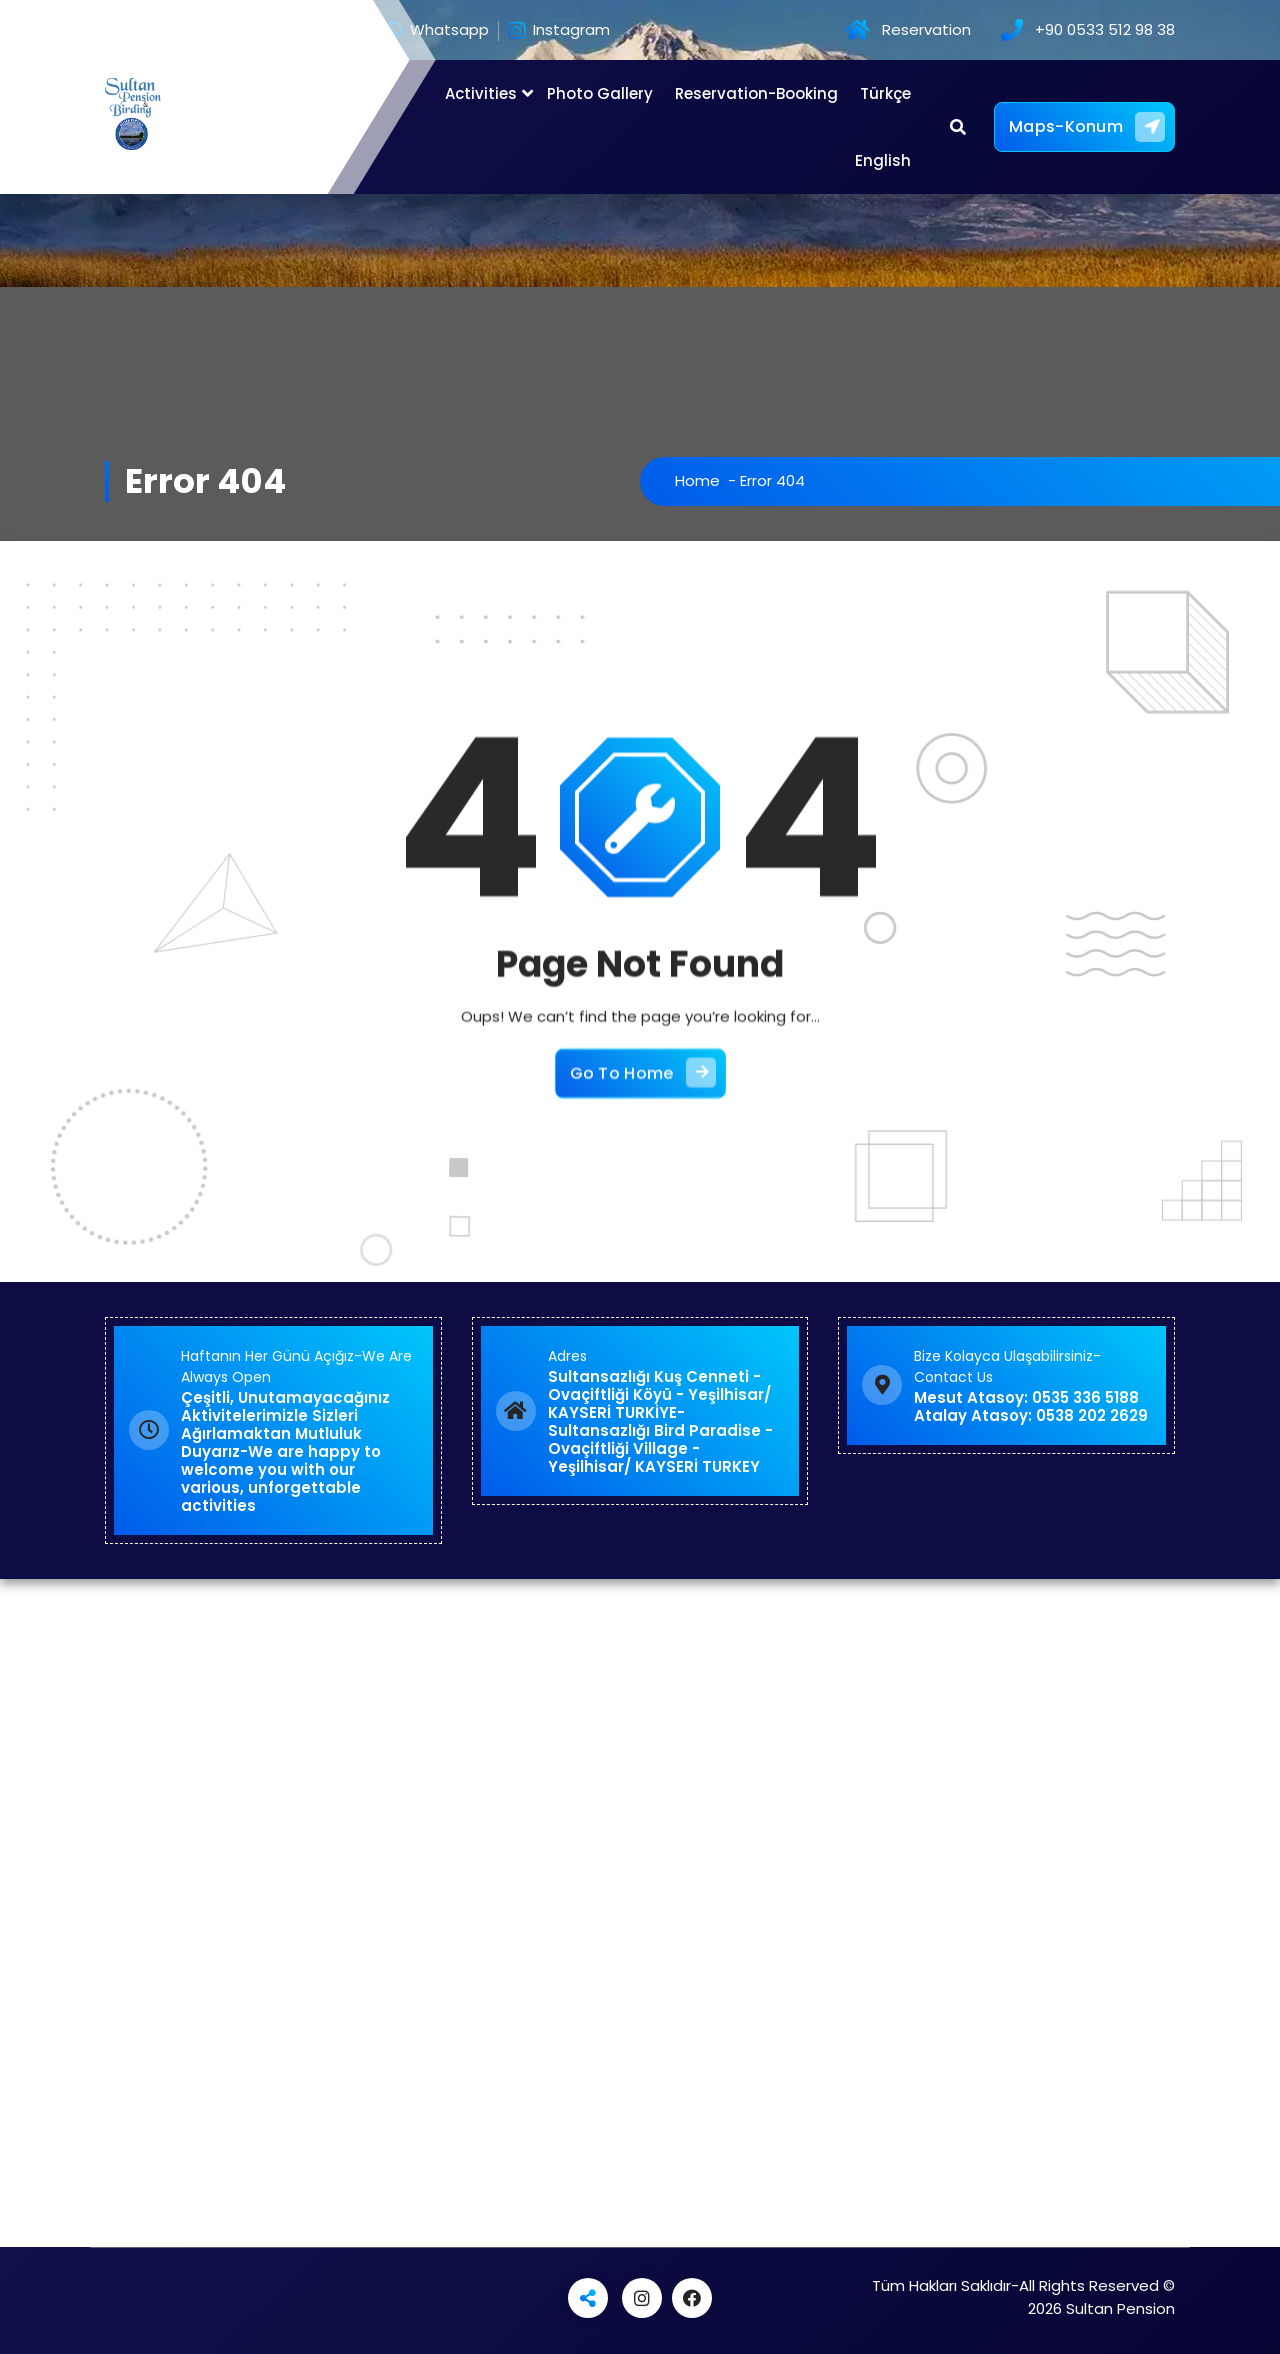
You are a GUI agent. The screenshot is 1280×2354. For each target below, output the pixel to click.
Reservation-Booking (756, 93)
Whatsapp (437, 31)
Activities (481, 93)
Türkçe (885, 93)
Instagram (559, 31)
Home (697, 480)
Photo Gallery (600, 93)
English (883, 160)
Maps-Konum (1087, 127)
